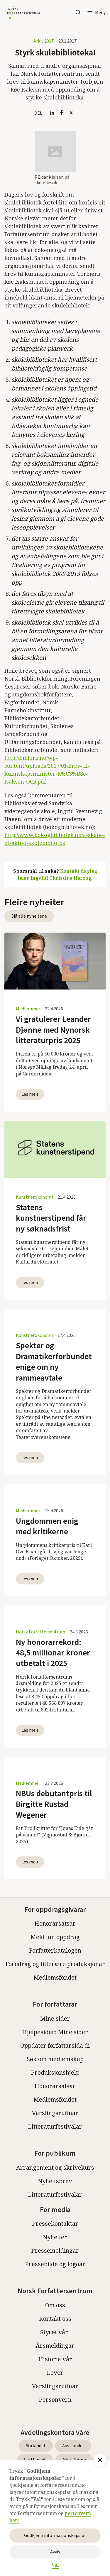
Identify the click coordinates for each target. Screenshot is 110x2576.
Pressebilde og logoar (55, 2264)
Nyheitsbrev (55, 2181)
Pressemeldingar (55, 2250)
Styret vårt (55, 2332)
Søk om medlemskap (55, 2059)
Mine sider (55, 2018)
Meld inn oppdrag (55, 1937)
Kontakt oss (55, 2319)
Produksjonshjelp (55, 2072)
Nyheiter (55, 2237)
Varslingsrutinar (55, 2113)
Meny (100, 12)
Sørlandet (36, 2446)
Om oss (55, 2305)
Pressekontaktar (55, 2223)
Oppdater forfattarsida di (55, 2045)
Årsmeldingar (55, 2346)
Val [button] (55, 2565)
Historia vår (55, 2359)
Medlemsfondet (55, 1977)
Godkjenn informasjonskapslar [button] (55, 2535)
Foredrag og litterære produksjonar (55, 1964)
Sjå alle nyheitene (29, 916)
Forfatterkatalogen (55, 1950)
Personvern (55, 2400)
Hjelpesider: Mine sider (55, 2032)
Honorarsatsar (55, 1923)
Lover (55, 2373)
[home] (22, 12)
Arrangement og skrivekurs (55, 2167)
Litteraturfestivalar (55, 2126)
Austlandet (73, 2446)
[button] (96, 12)
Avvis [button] (55, 2552)
